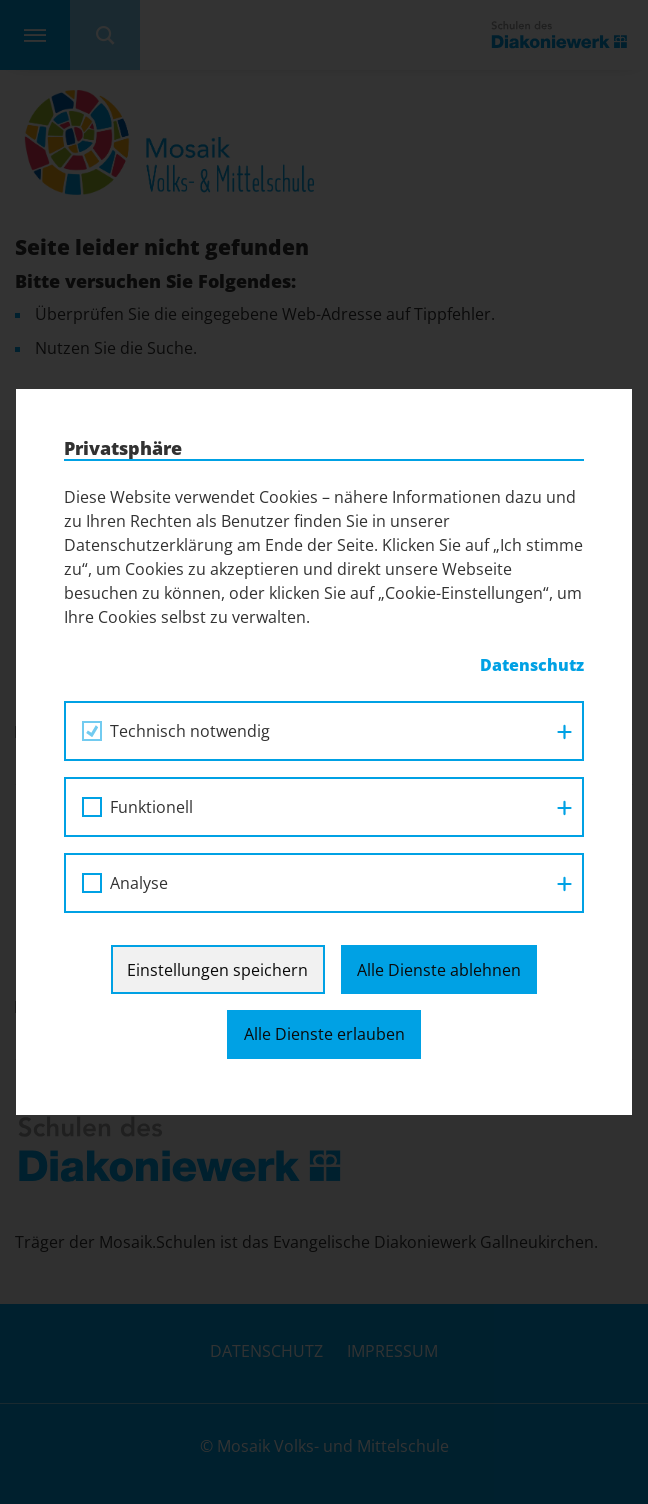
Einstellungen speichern (217, 970)
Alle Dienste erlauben (324, 1034)
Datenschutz (532, 665)
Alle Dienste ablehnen (439, 970)
